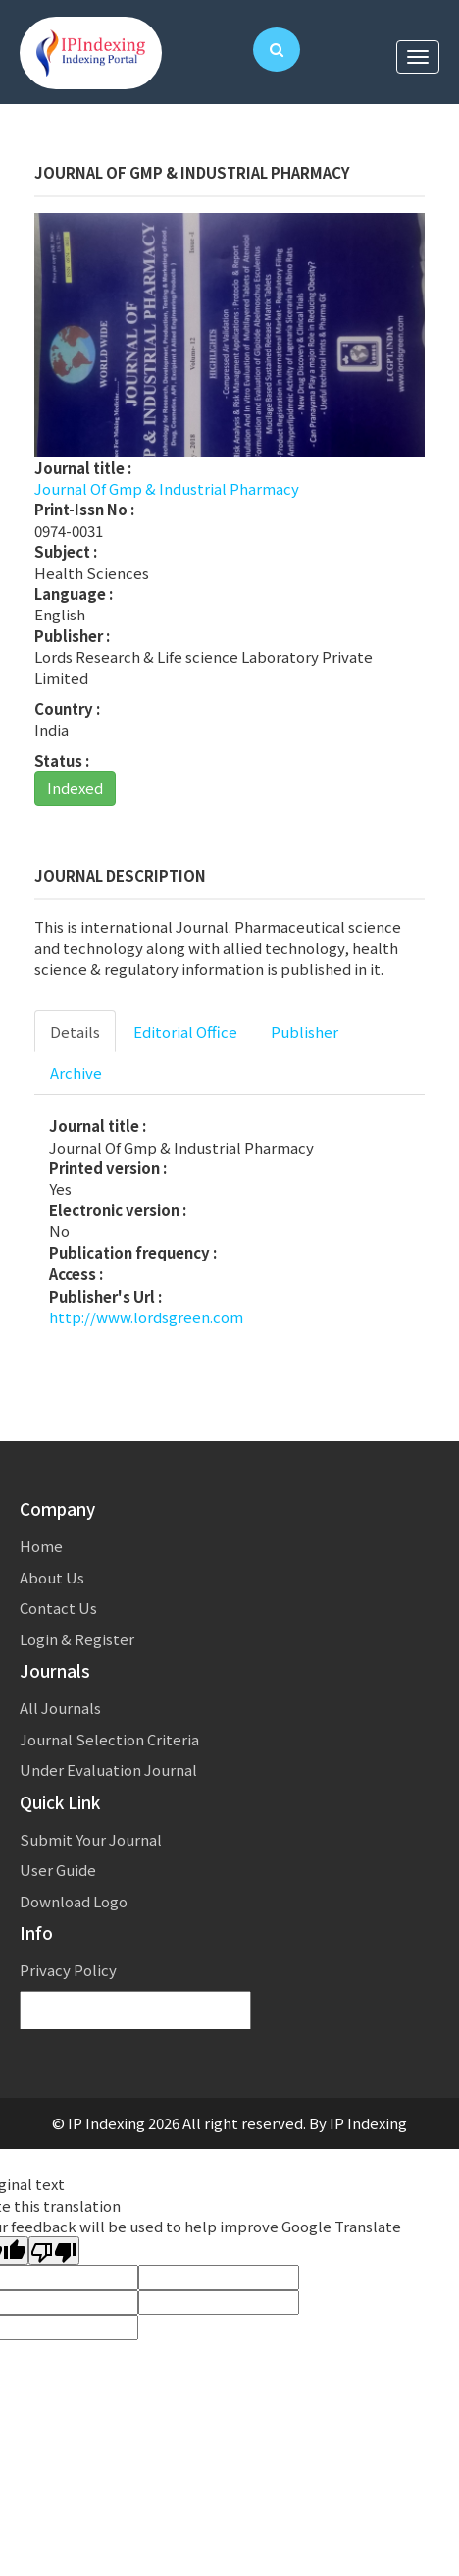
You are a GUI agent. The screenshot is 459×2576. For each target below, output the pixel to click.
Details (75, 1031)
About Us (52, 1577)
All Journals (60, 1707)
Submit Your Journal (91, 1839)
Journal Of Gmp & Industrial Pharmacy (166, 488)
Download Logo (74, 1901)
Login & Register (77, 1639)
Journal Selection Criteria (109, 1739)
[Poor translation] (53, 2250)
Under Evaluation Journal (108, 1769)
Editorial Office (185, 1031)
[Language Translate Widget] (135, 2011)
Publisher (304, 1031)
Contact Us (58, 1607)
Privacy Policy (68, 1969)
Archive (76, 1072)
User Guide (58, 1869)
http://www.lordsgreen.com (146, 1317)
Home (41, 1545)
